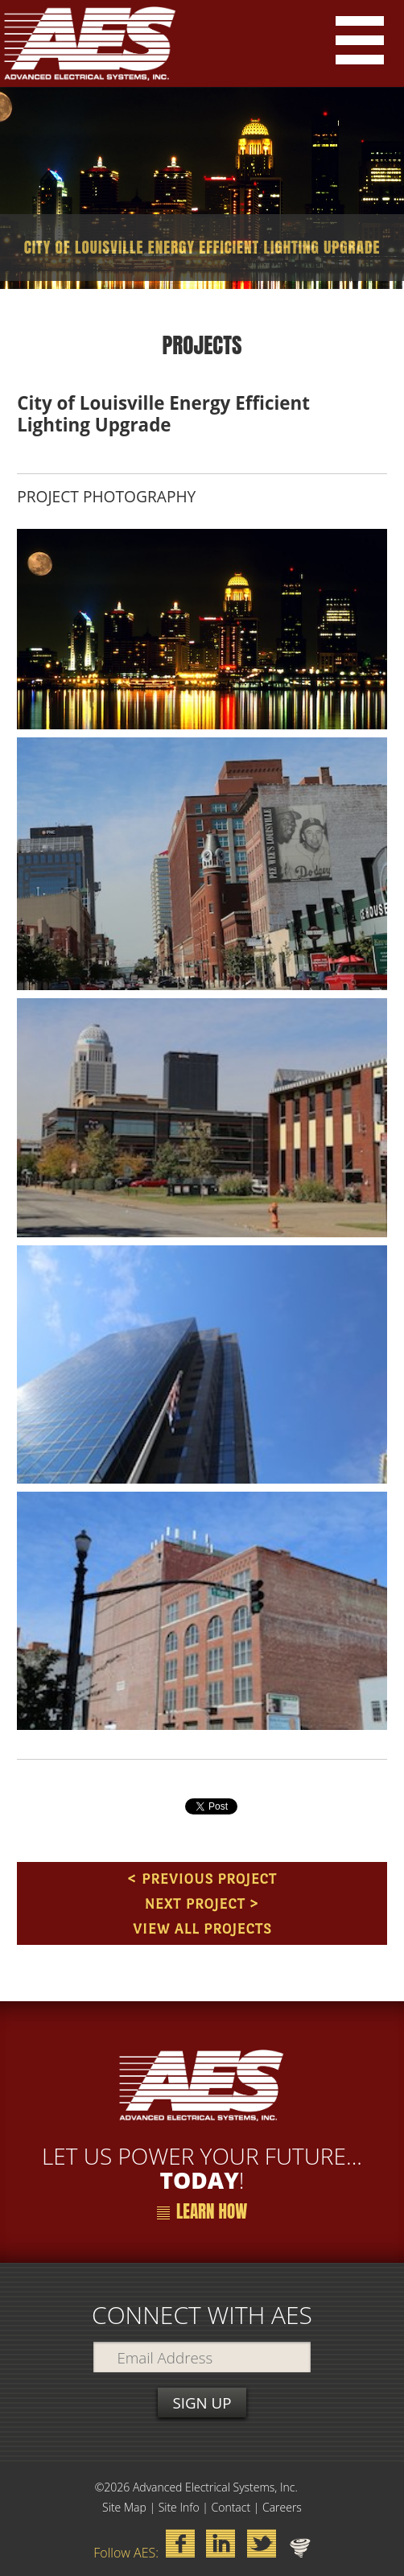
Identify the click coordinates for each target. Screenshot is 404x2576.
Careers (282, 2507)
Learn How (202, 2212)
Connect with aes (202, 2315)
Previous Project (209, 1878)
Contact (231, 2507)
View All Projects (202, 1928)
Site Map (124, 2507)
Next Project (194, 1903)
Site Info (179, 2507)
